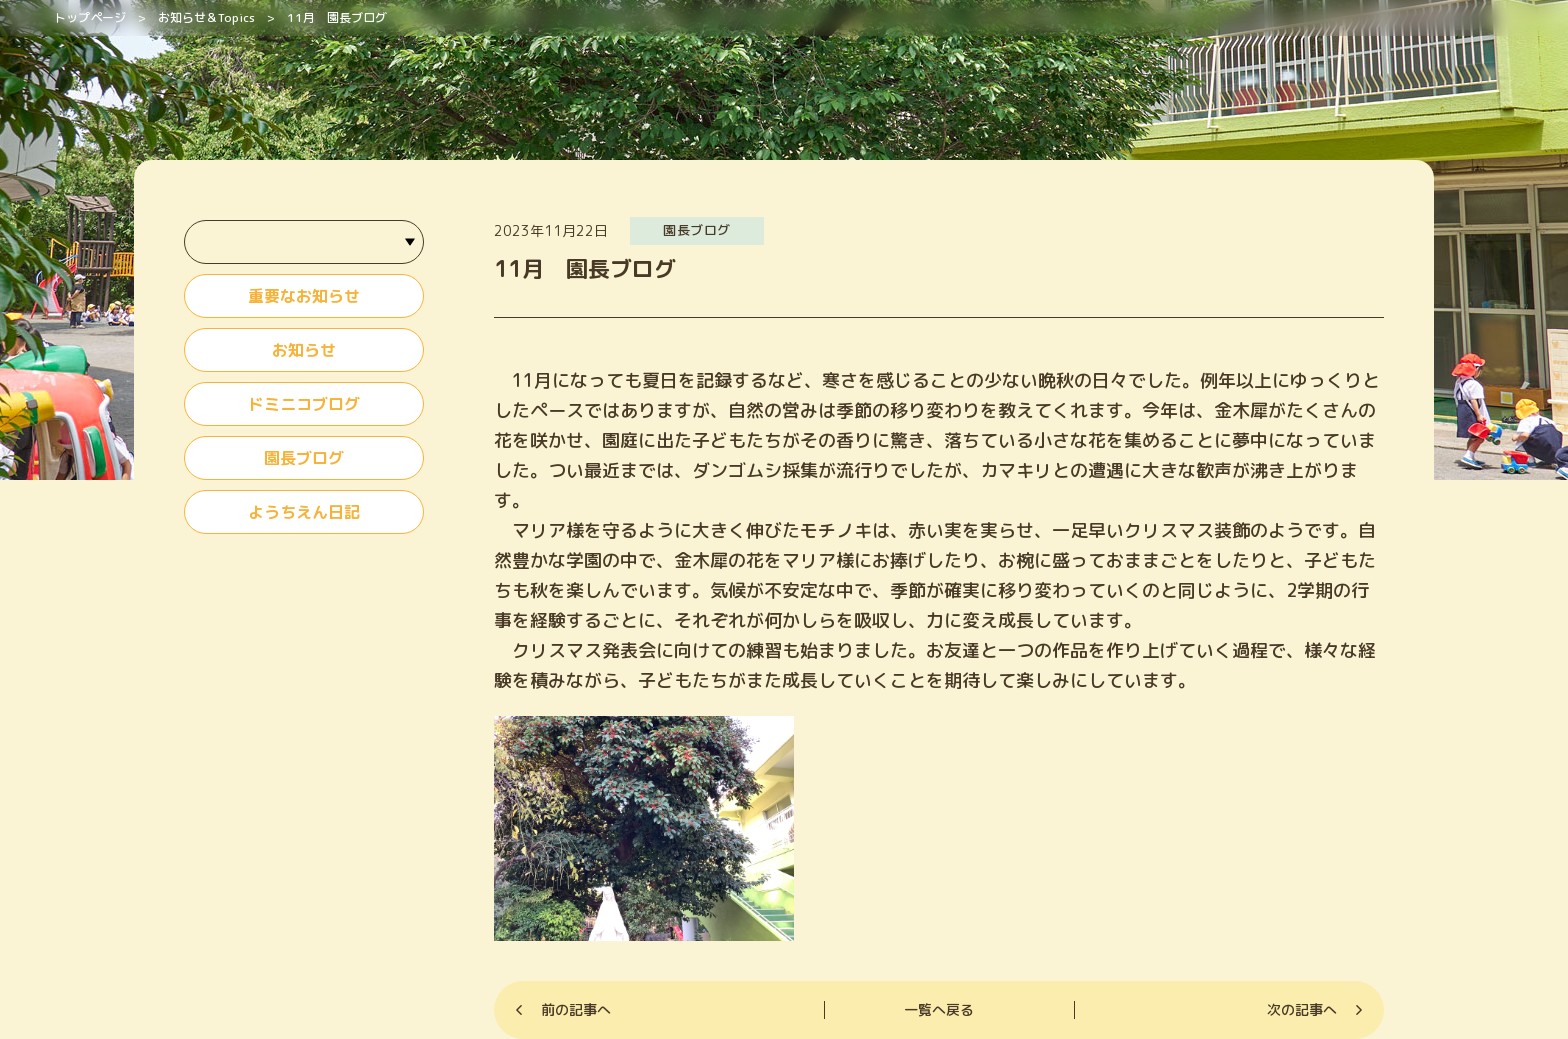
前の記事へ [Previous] (576, 1009)
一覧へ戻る (939, 1009)
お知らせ (304, 350)
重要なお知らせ (304, 296)
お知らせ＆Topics (206, 17)
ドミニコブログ (304, 404)
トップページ (90, 17)
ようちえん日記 (304, 512)
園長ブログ (304, 458)
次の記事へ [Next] (1302, 1009)
